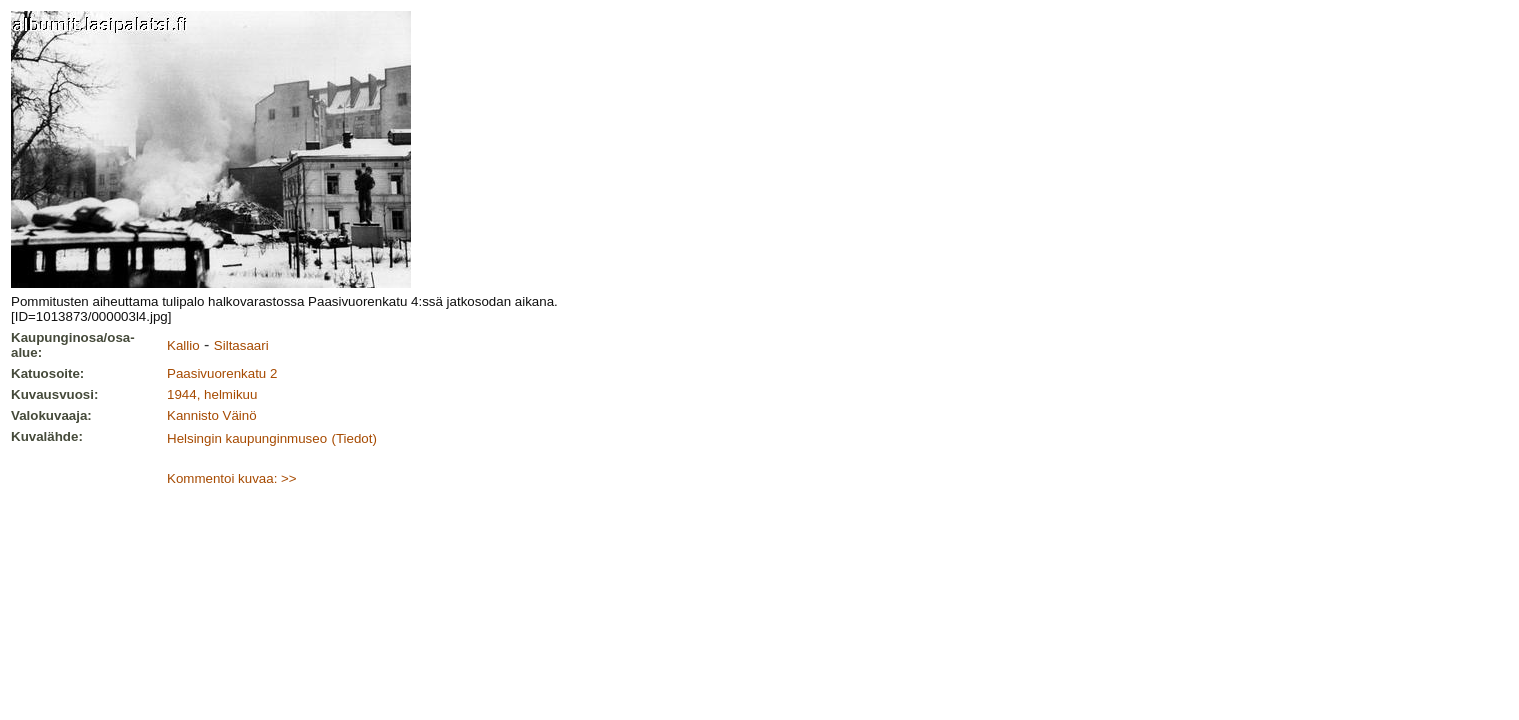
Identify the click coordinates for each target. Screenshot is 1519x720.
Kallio (183, 345)
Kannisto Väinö (212, 415)
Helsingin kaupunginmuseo (247, 438)
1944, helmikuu (212, 394)
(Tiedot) (354, 438)
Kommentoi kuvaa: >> (232, 478)
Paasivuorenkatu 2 (222, 373)
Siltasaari (241, 345)
